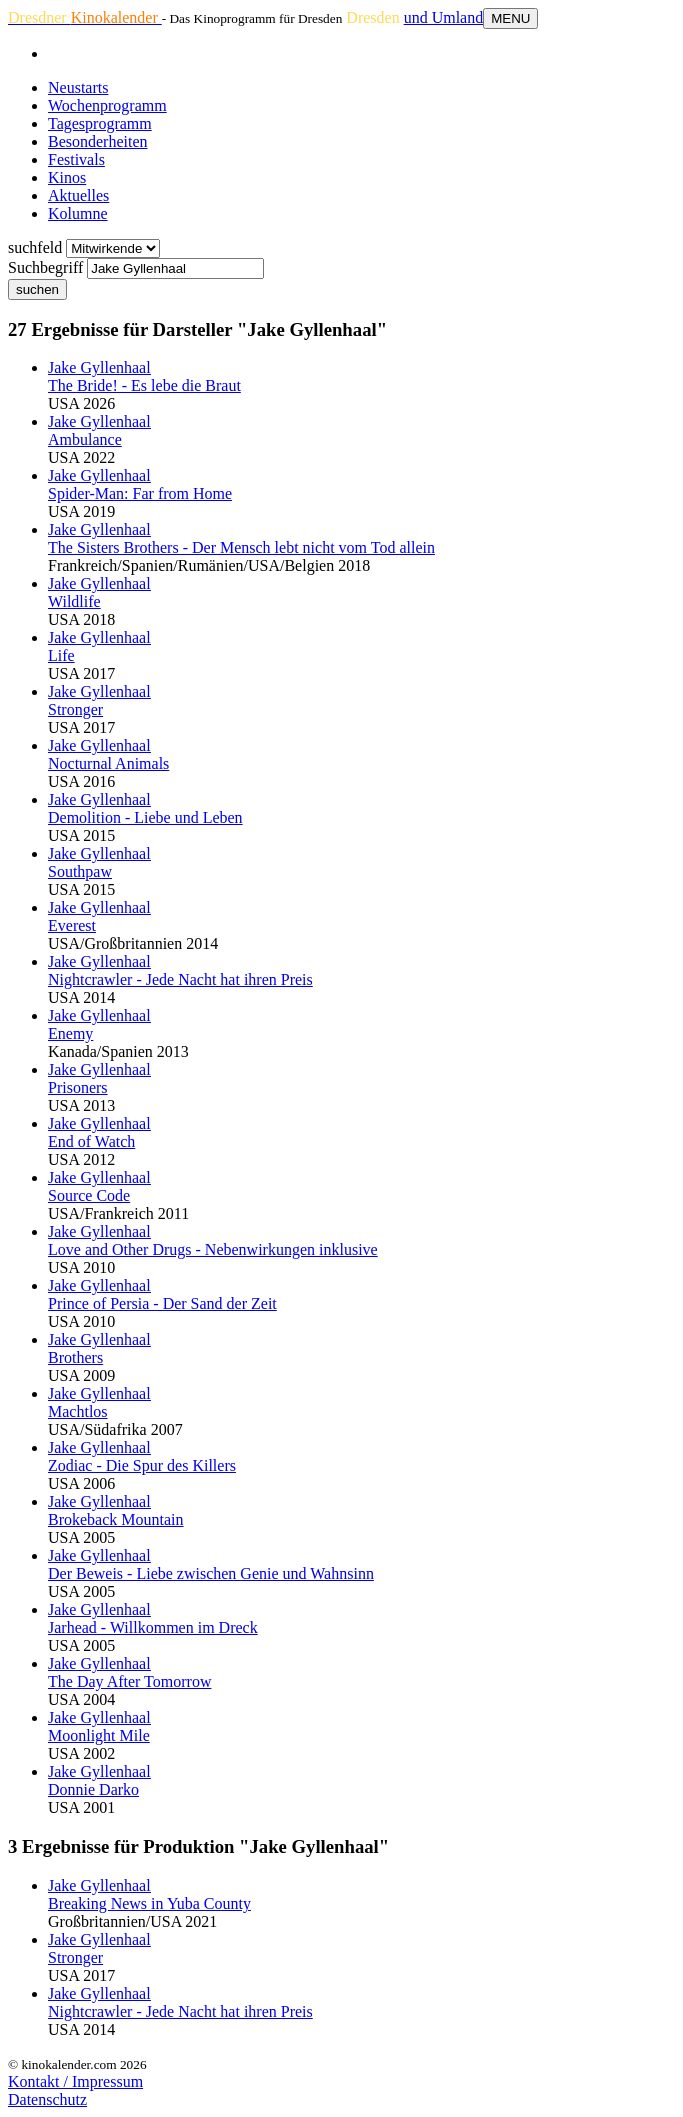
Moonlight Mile (99, 1735)
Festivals (76, 159)
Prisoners (78, 1087)
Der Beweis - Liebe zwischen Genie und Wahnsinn (211, 1573)
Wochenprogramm (107, 105)
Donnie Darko (93, 1789)
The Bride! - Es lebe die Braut (144, 385)
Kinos (67, 177)
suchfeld (35, 247)
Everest (72, 925)
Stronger (75, 709)
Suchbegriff (45, 267)
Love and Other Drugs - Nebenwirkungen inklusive (213, 1249)
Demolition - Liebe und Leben (145, 817)
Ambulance (85, 439)
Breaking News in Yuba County (149, 1903)
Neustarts (78, 87)
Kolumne (78, 213)
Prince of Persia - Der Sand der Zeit (162, 1303)
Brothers (75, 1357)
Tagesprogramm (100, 123)
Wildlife (74, 601)
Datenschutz (47, 2099)
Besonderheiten (98, 141)
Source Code (89, 1195)
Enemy (70, 1033)
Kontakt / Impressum (75, 2081)
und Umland (444, 17)
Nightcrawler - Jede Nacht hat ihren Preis (180, 979)
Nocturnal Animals (108, 763)
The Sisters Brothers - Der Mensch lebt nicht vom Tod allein (241, 547)
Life (61, 655)
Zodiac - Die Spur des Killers (142, 1465)
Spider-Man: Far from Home (140, 493)
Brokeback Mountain (116, 1519)
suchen (37, 289)
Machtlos (78, 1411)
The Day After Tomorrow (129, 1681)
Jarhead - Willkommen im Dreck (153, 1627)
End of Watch (91, 1141)
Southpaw (80, 871)
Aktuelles (78, 195)
